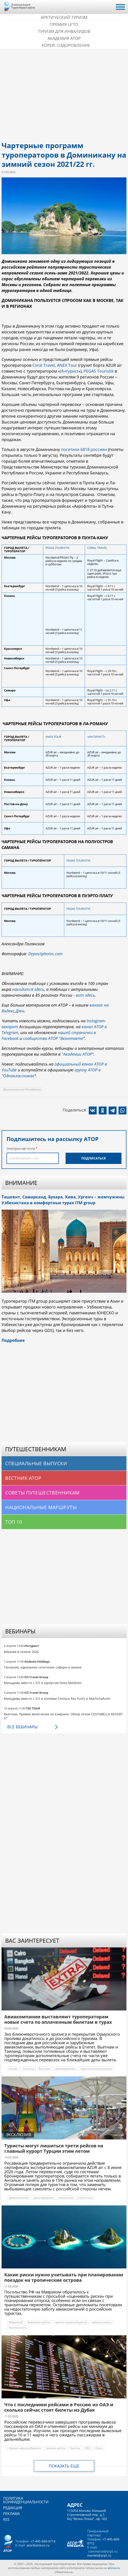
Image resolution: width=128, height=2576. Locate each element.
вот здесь (85, 995)
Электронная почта (21, 1148)
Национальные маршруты (41, 1507)
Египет (13, 2069)
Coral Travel (43, 365)
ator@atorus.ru (38, 2545)
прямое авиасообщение (71, 2322)
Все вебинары (22, 1726)
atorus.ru (114, 2568)
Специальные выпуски (36, 1463)
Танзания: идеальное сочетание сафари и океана (43, 1667)
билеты (75, 2448)
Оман (99, 2448)
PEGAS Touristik (99, 371)
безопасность (18, 2327)
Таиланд (28, 2069)
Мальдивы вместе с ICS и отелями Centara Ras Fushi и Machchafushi (57, 1698)
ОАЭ (87, 2448)
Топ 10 (13, 1522)
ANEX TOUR (53, 737)
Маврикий (16, 2322)
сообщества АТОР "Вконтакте (53, 1038)
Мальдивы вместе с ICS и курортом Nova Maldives (43, 1683)
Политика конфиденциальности (25, 2500)
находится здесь (28, 989)
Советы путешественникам (42, 1492)
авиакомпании (19, 2198)
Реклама (11, 2513)
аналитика (66, 2198)
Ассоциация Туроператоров (23, 5)
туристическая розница (96, 2069)
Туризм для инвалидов (64, 31)
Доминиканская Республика (22, 1089)
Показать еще (64, 2466)
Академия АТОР (64, 38)
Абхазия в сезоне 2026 (21, 1652)
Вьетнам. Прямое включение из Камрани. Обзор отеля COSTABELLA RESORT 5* (63, 1716)
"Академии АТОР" (78, 1054)
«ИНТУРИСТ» (96, 737)
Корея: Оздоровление (66, 45)
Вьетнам (44, 2069)
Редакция (12, 2507)
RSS (6, 2519)
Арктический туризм (64, 17)
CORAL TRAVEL (97, 548)
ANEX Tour (67, 365)
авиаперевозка (65, 2069)
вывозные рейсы (38, 2322)
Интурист (69, 371)
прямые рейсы (101, 2322)
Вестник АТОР (23, 1478)
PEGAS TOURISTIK (57, 548)
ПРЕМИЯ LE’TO (64, 24)
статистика (85, 2198)
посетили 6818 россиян (84, 449)
